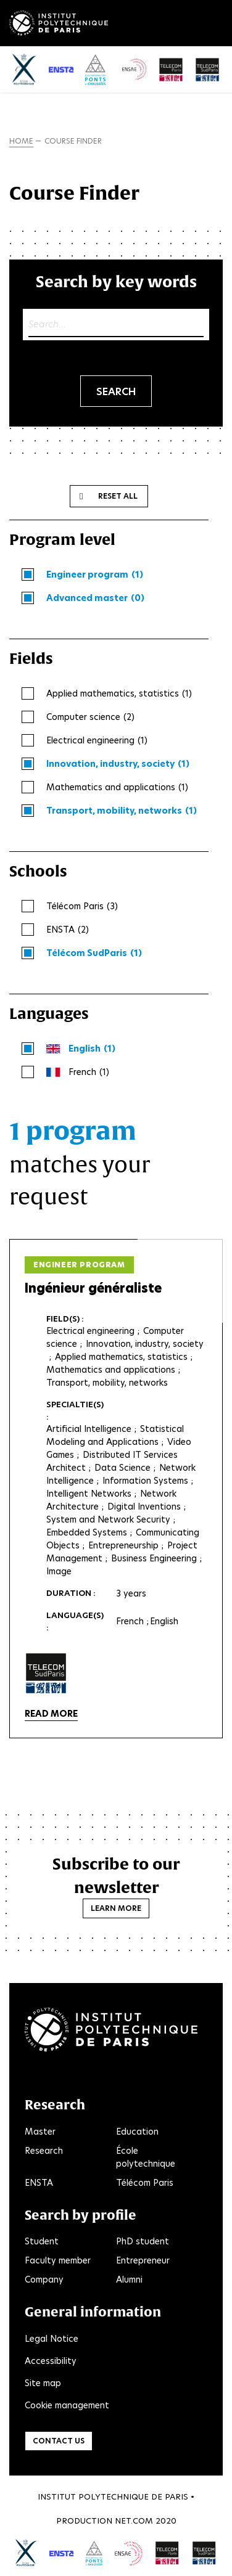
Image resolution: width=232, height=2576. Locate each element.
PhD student (142, 2241)
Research (44, 2151)
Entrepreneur (143, 2260)
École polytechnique (145, 2157)
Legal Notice (51, 2339)
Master (40, 2131)
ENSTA (39, 2183)
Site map (43, 2383)
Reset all (118, 496)
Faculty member (58, 2260)
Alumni (129, 2279)
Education (137, 2131)
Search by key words (116, 281)
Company (44, 2279)
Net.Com (134, 2521)
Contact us (59, 2440)
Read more (51, 1713)
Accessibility (51, 2361)
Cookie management (67, 2405)
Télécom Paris (144, 2183)
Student (42, 2241)
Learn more (116, 1908)
